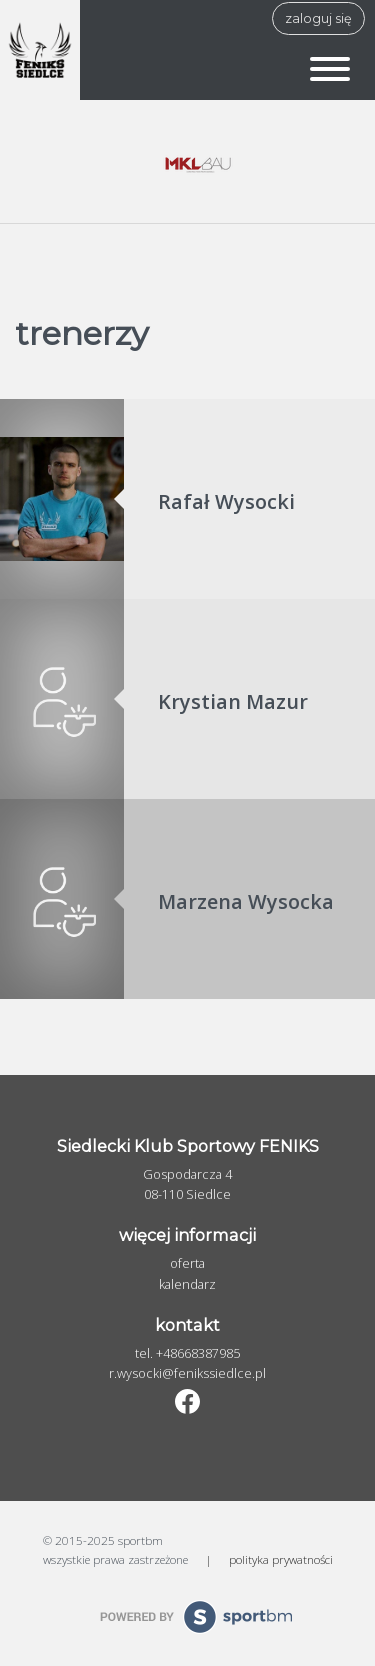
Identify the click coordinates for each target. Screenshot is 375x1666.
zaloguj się (318, 18)
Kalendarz (187, 1284)
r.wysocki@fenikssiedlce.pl (187, 1373)
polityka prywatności (281, 1559)
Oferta (187, 1263)
